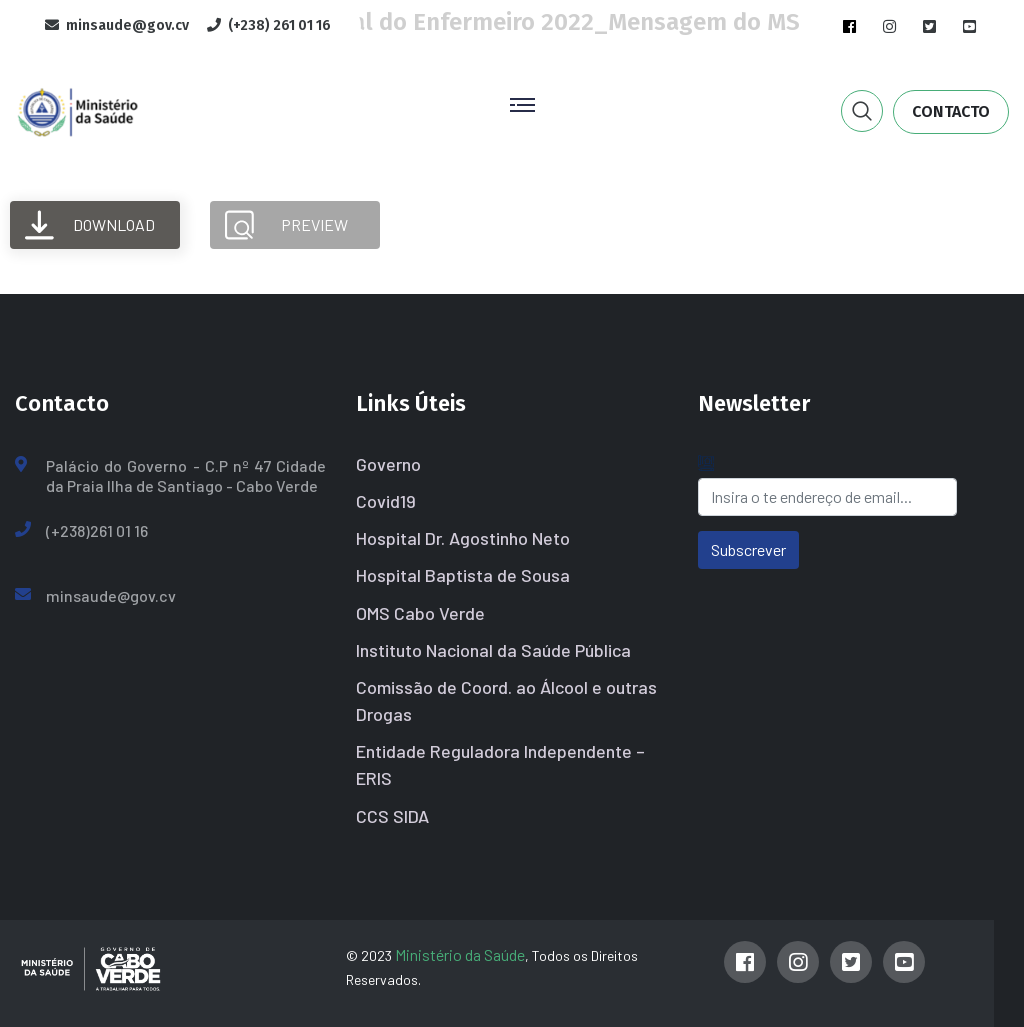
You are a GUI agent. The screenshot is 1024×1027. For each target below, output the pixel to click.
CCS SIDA (392, 816)
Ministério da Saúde (460, 954)
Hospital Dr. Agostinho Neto (463, 538)
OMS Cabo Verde (420, 613)
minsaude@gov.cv (111, 595)
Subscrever (748, 549)
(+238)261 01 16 (97, 530)
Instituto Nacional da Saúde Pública (493, 650)
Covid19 (386, 501)
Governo (388, 464)
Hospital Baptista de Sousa (463, 575)
